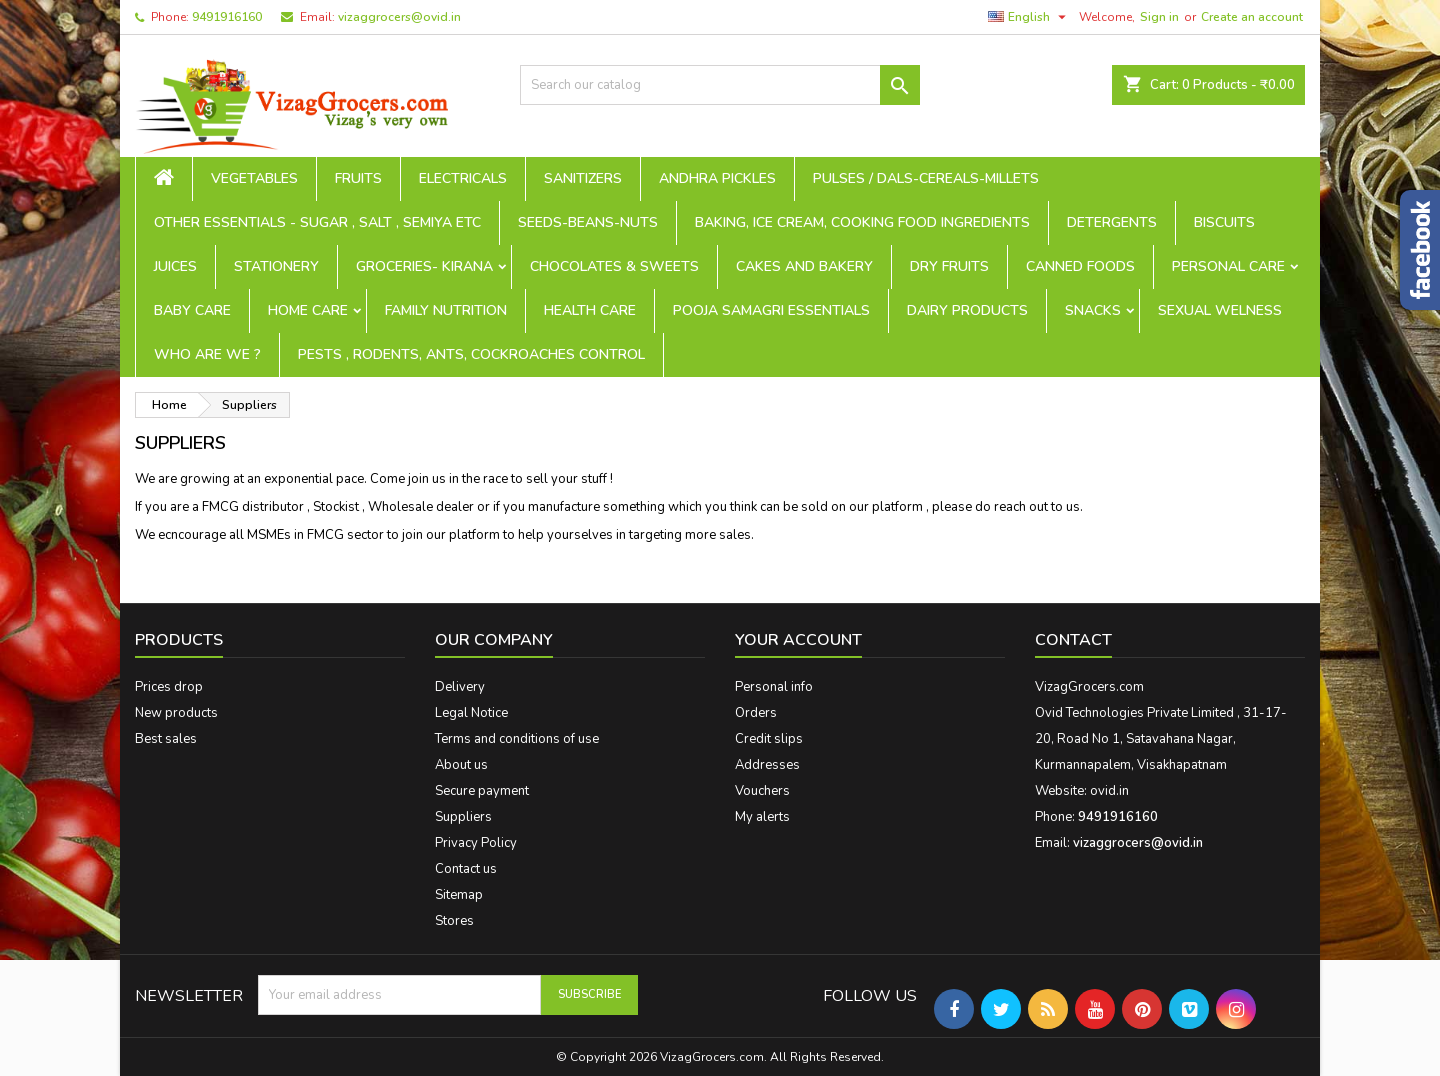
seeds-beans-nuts (588, 222)
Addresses (767, 765)
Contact (1073, 640)
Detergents (1112, 222)
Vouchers (762, 791)
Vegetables (254, 178)
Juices (175, 266)
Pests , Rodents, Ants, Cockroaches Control (471, 354)
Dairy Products (967, 310)
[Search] (720, 85)
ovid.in (1109, 791)
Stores (454, 921)
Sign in (1159, 17)
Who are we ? (207, 354)
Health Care (590, 310)
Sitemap (459, 895)
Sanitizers (583, 178)
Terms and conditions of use (517, 739)
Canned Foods (1080, 266)
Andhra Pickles (717, 178)
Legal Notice (471, 713)
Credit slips (769, 739)
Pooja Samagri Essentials (771, 310)
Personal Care (1228, 266)
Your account (798, 640)
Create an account (1252, 17)
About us (461, 765)
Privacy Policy (476, 843)
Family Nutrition (446, 310)
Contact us (466, 869)
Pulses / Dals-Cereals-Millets (926, 178)
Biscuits (1224, 222)
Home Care (308, 310)
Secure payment (482, 791)
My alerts (762, 817)
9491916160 (227, 17)
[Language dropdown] (1029, 17)
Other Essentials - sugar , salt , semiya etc (317, 222)
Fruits (358, 178)
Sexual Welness (1220, 310)
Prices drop (169, 687)
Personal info (774, 687)
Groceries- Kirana (424, 266)
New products (176, 713)
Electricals (463, 178)
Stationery (276, 266)
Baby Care (192, 310)
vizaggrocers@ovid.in (399, 17)
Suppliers (463, 817)
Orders (756, 713)
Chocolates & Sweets (614, 266)
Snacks (1093, 310)
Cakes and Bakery (804, 266)
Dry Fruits (949, 266)
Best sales (166, 739)
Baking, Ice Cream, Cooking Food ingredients (862, 222)
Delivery (460, 687)
